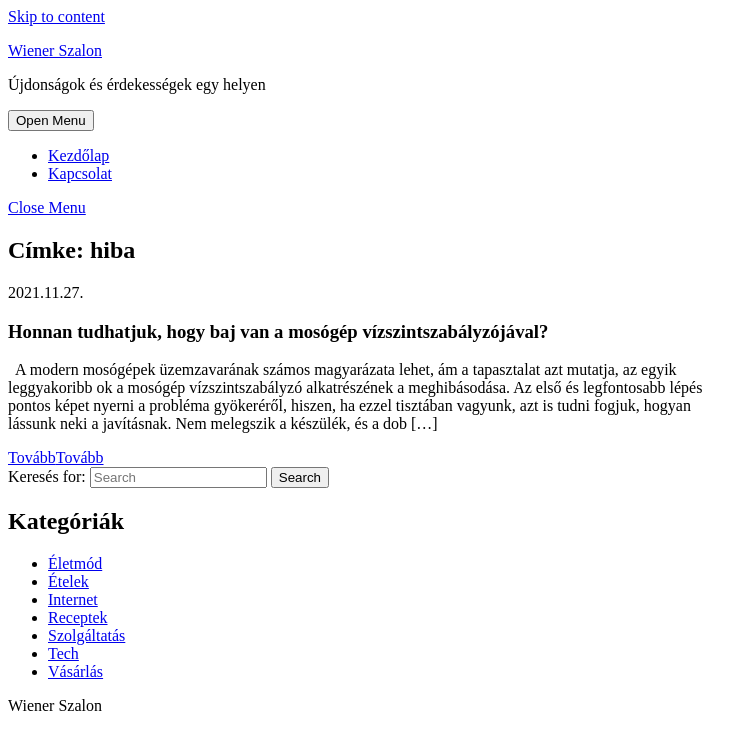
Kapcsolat (80, 173)
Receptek (78, 617)
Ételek (68, 581)
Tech (63, 653)
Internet (73, 599)
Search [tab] (300, 477)
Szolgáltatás (86, 635)
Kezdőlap (78, 155)
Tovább (56, 457)
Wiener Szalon (55, 50)
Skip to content (56, 16)
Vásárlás (75, 671)
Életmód (75, 563)
